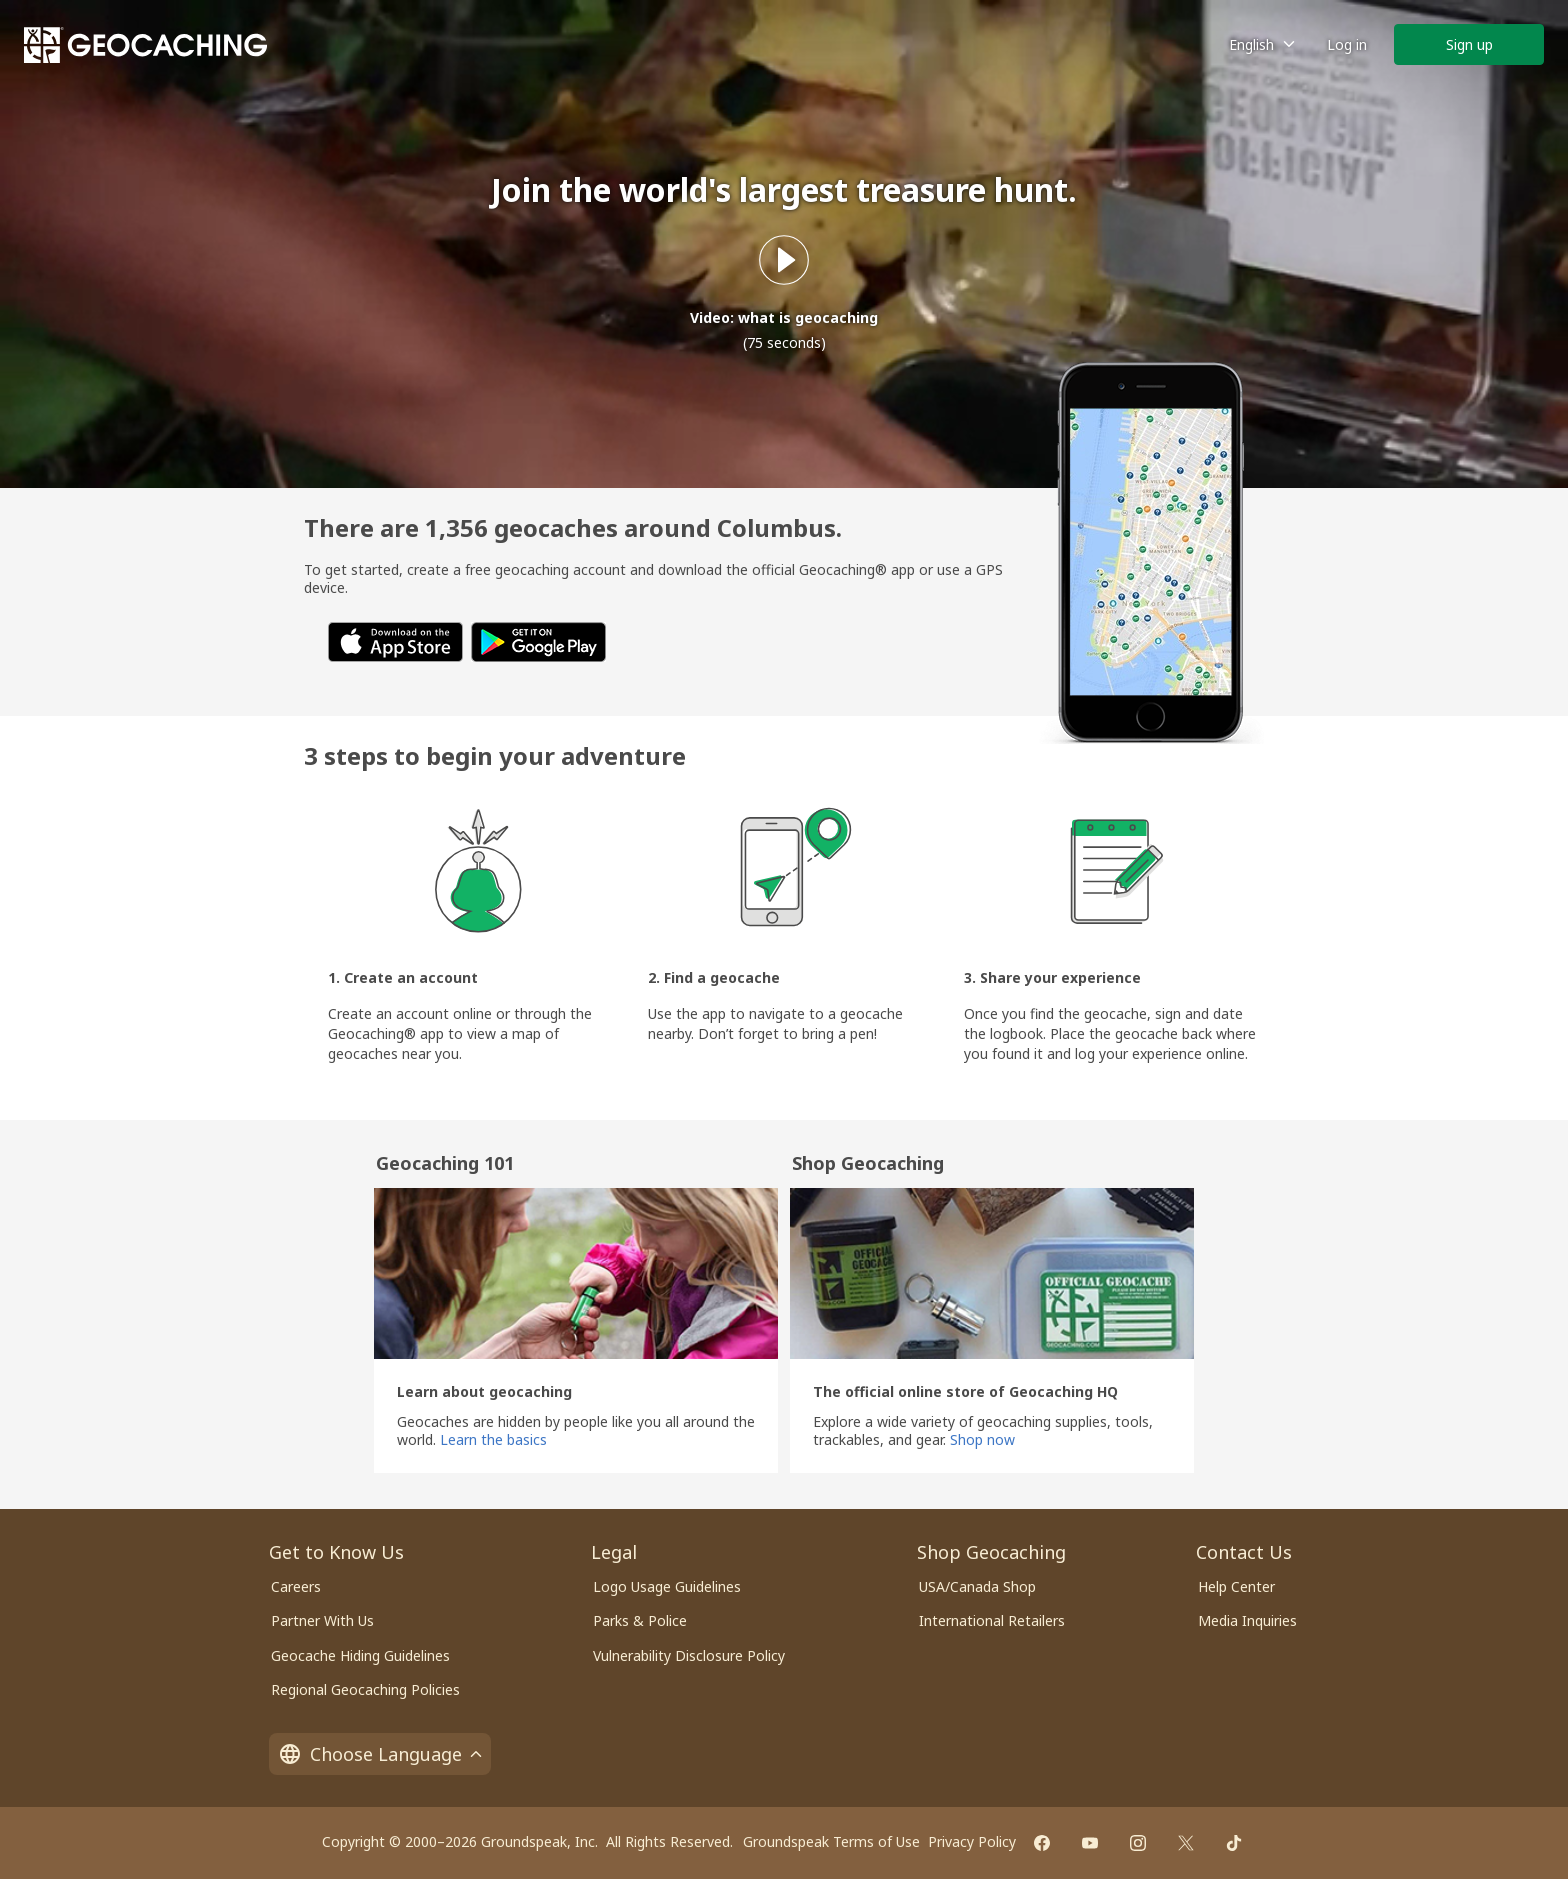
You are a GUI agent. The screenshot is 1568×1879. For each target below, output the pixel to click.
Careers (296, 1586)
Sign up (1469, 44)
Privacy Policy (972, 1841)
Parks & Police (640, 1620)
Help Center (1236, 1586)
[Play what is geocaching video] (784, 260)
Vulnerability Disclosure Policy (689, 1655)
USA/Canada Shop (977, 1586)
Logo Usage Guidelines (667, 1586)
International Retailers (992, 1620)
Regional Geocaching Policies (365, 1689)
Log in (1347, 44)
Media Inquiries (1247, 1620)
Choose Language (380, 1754)
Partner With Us (322, 1620)
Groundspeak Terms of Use (831, 1841)
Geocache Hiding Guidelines (360, 1655)
